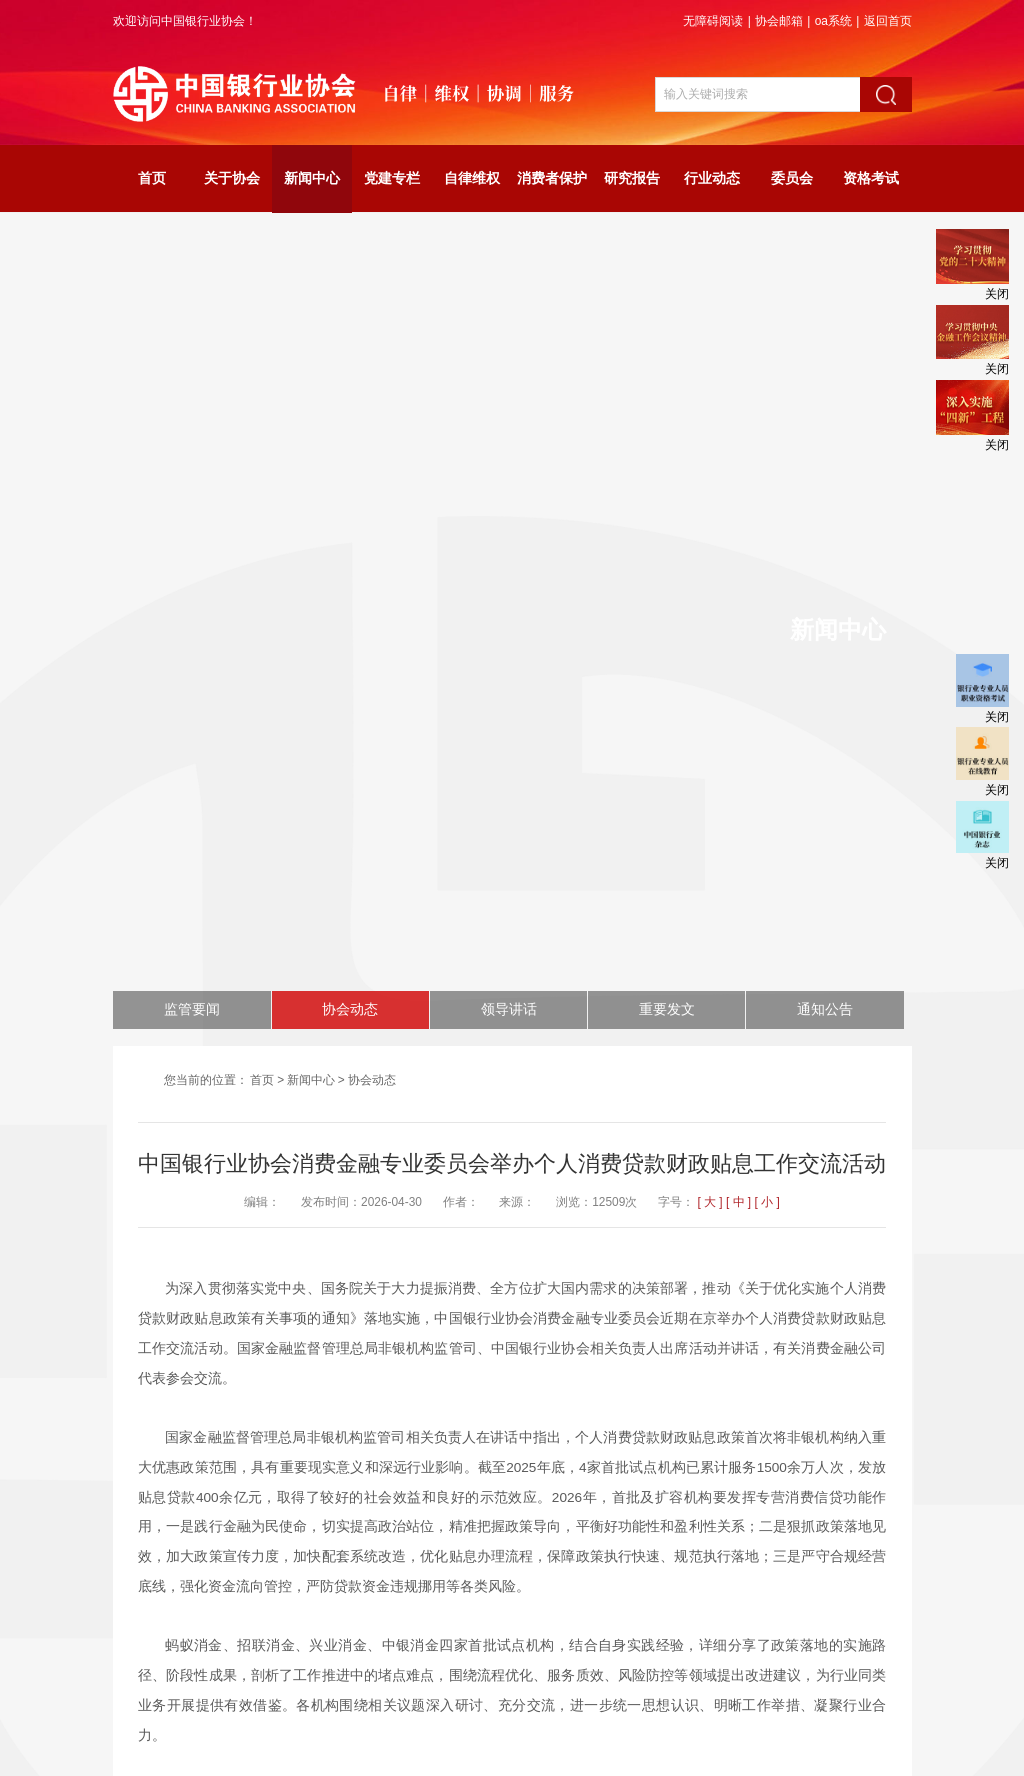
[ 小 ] (766, 403)
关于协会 (232, 178)
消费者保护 (552, 178)
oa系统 (833, 21)
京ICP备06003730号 (618, 1728)
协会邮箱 (779, 21)
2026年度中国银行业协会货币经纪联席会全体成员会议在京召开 (391, 1500)
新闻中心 (312, 178)
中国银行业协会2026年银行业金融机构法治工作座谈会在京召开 (391, 1530)
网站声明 (480, 1652)
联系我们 (607, 1652)
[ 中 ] (738, 403)
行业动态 (712, 178)
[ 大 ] (709, 403)
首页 (152, 178)
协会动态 (372, 281)
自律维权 (472, 178)
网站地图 (417, 1652)
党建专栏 (392, 178)
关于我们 (544, 1652)
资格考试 (871, 178)
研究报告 (632, 178)
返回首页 (888, 21)
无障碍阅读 (713, 21)
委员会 (792, 178)
